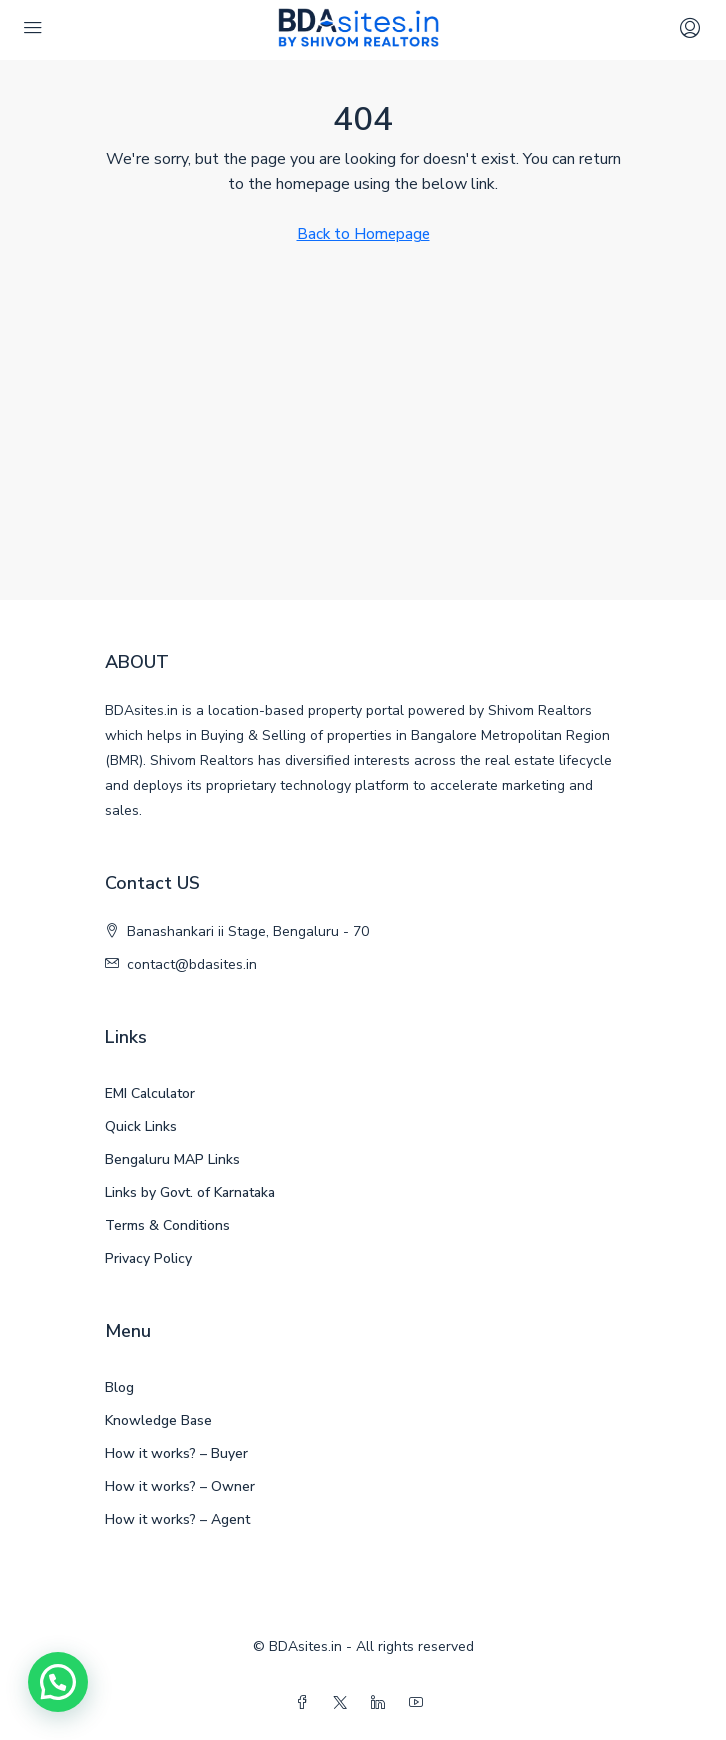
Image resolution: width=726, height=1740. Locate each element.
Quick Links (141, 1126)
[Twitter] (344, 1703)
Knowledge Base (158, 1420)
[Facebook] (306, 1703)
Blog (119, 1387)
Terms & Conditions (167, 1225)
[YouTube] (420, 1703)
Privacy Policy (148, 1258)
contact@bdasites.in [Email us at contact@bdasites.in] (192, 964)
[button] (58, 1682)
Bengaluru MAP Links (172, 1159)
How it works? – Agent (177, 1519)
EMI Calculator (150, 1093)
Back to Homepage (363, 234)
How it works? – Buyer (176, 1453)
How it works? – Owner (180, 1486)
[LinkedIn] (382, 1703)
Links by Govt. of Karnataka (190, 1192)
